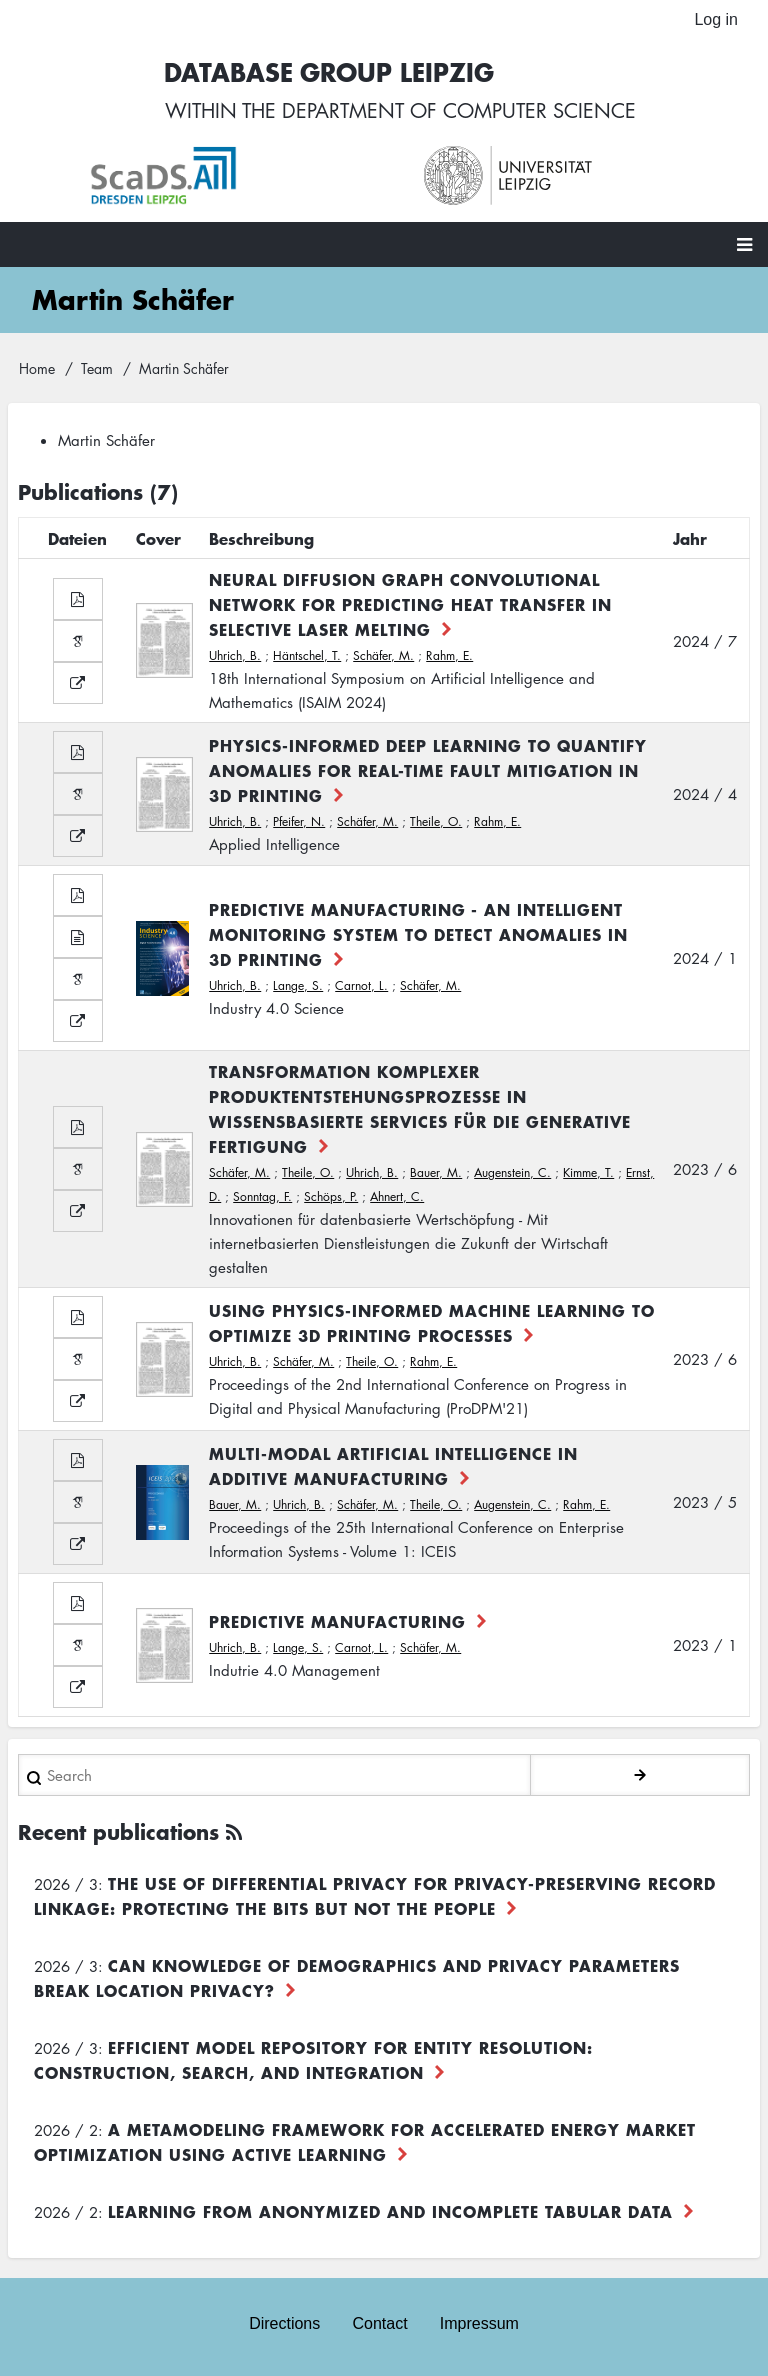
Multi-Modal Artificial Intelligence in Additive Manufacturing (393, 1465)
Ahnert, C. (397, 1196)
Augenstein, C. (512, 1172)
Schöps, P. (331, 1196)
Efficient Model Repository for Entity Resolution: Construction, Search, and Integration (313, 2059)
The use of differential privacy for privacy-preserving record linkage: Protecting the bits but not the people (375, 1895)
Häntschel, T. (307, 655)
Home (37, 367)
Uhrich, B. (235, 655)
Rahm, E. (449, 655)
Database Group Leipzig (330, 71)
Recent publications (118, 1831)
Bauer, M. (436, 1172)
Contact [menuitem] (379, 2323)
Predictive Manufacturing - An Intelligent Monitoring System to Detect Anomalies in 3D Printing (418, 933)
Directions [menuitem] (284, 2323)
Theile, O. (436, 820)
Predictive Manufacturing (337, 1620)
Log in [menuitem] (716, 19)
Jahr (690, 538)
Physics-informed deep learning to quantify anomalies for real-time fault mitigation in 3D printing (428, 769)
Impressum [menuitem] (479, 2323)
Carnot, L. (361, 984)
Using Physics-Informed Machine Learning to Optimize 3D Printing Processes (432, 1322)
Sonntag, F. (262, 1196)
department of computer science (459, 110)
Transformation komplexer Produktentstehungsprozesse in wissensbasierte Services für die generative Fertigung (420, 1108)
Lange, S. (298, 984)
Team (97, 367)
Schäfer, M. (383, 655)
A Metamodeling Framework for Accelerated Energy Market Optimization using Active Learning (365, 2141)
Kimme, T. (588, 1172)
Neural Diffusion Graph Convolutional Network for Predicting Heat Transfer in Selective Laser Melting (410, 604)
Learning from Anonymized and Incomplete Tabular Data (390, 2211)
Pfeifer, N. (299, 820)
